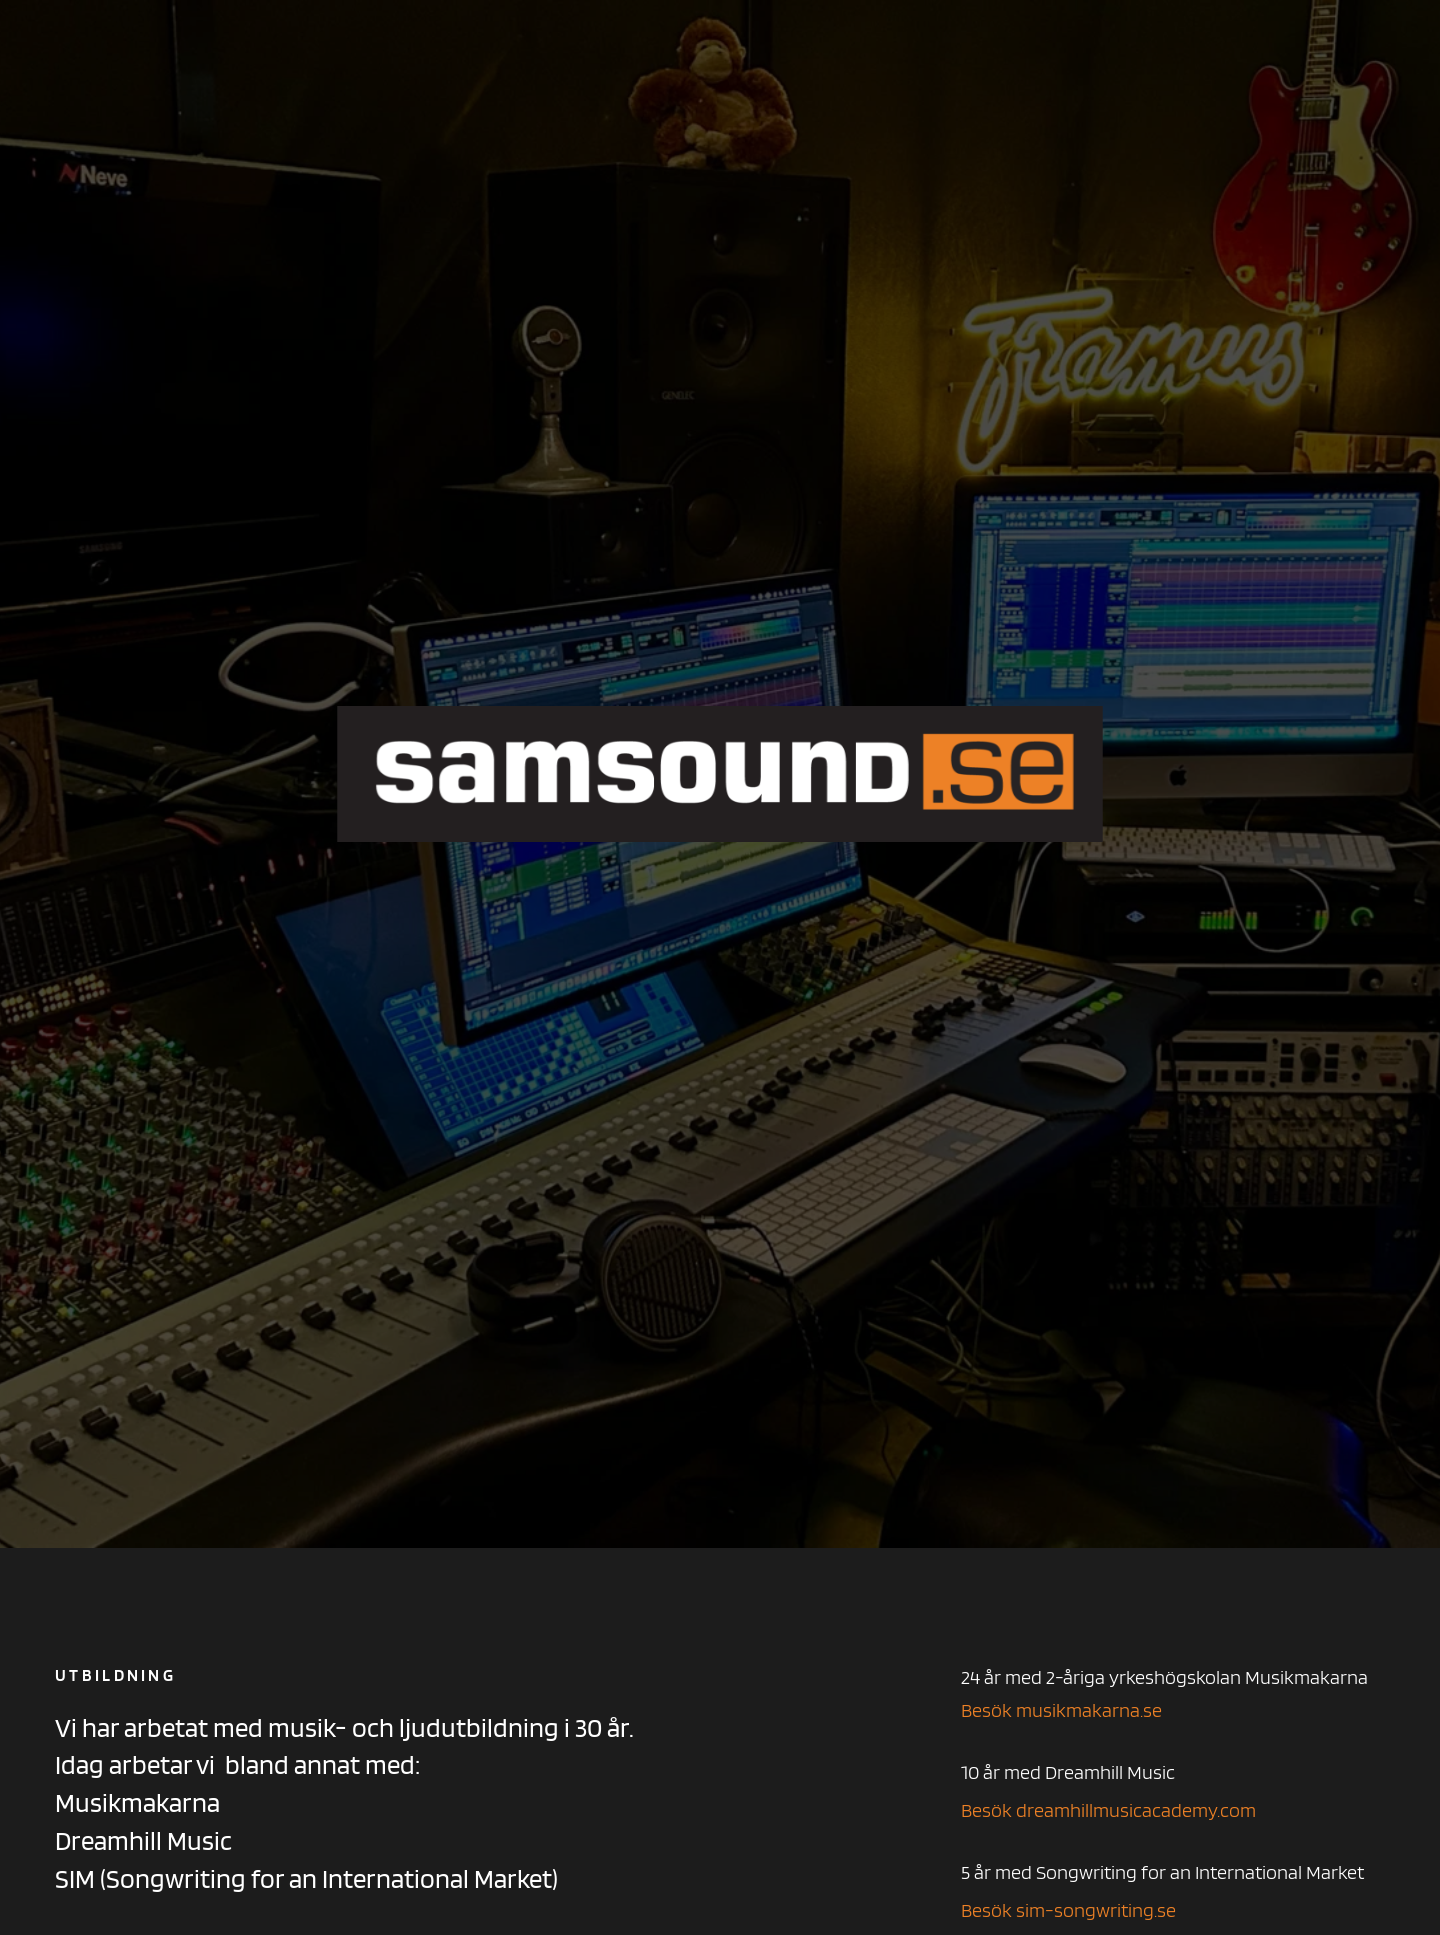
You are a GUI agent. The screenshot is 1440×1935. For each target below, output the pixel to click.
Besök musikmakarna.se (1061, 1710)
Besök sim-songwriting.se (1068, 1910)
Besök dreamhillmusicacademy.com (1108, 1810)
